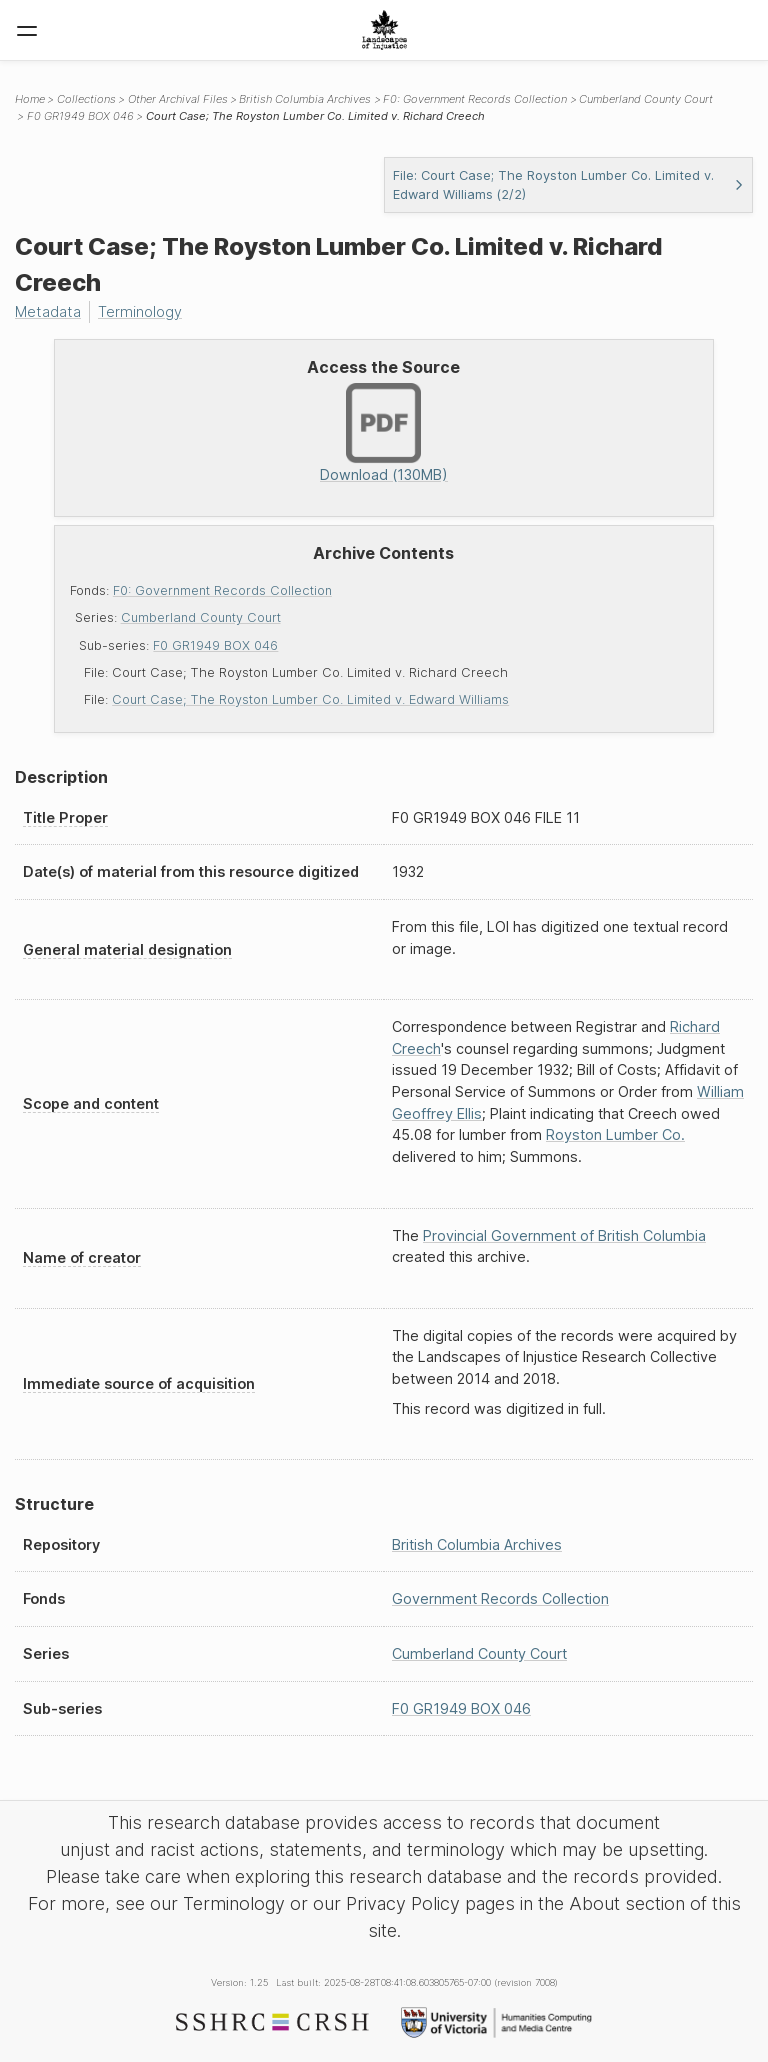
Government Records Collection (500, 1598)
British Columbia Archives (305, 99)
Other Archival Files (178, 99)
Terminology (140, 311)
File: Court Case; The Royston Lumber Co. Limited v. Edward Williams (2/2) (568, 185)
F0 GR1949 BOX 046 (215, 645)
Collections (86, 99)
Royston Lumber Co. (615, 1134)
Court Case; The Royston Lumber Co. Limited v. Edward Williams (310, 699)
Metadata (48, 311)
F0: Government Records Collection (222, 590)
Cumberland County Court (201, 617)
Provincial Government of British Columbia (564, 1235)
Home (30, 99)
